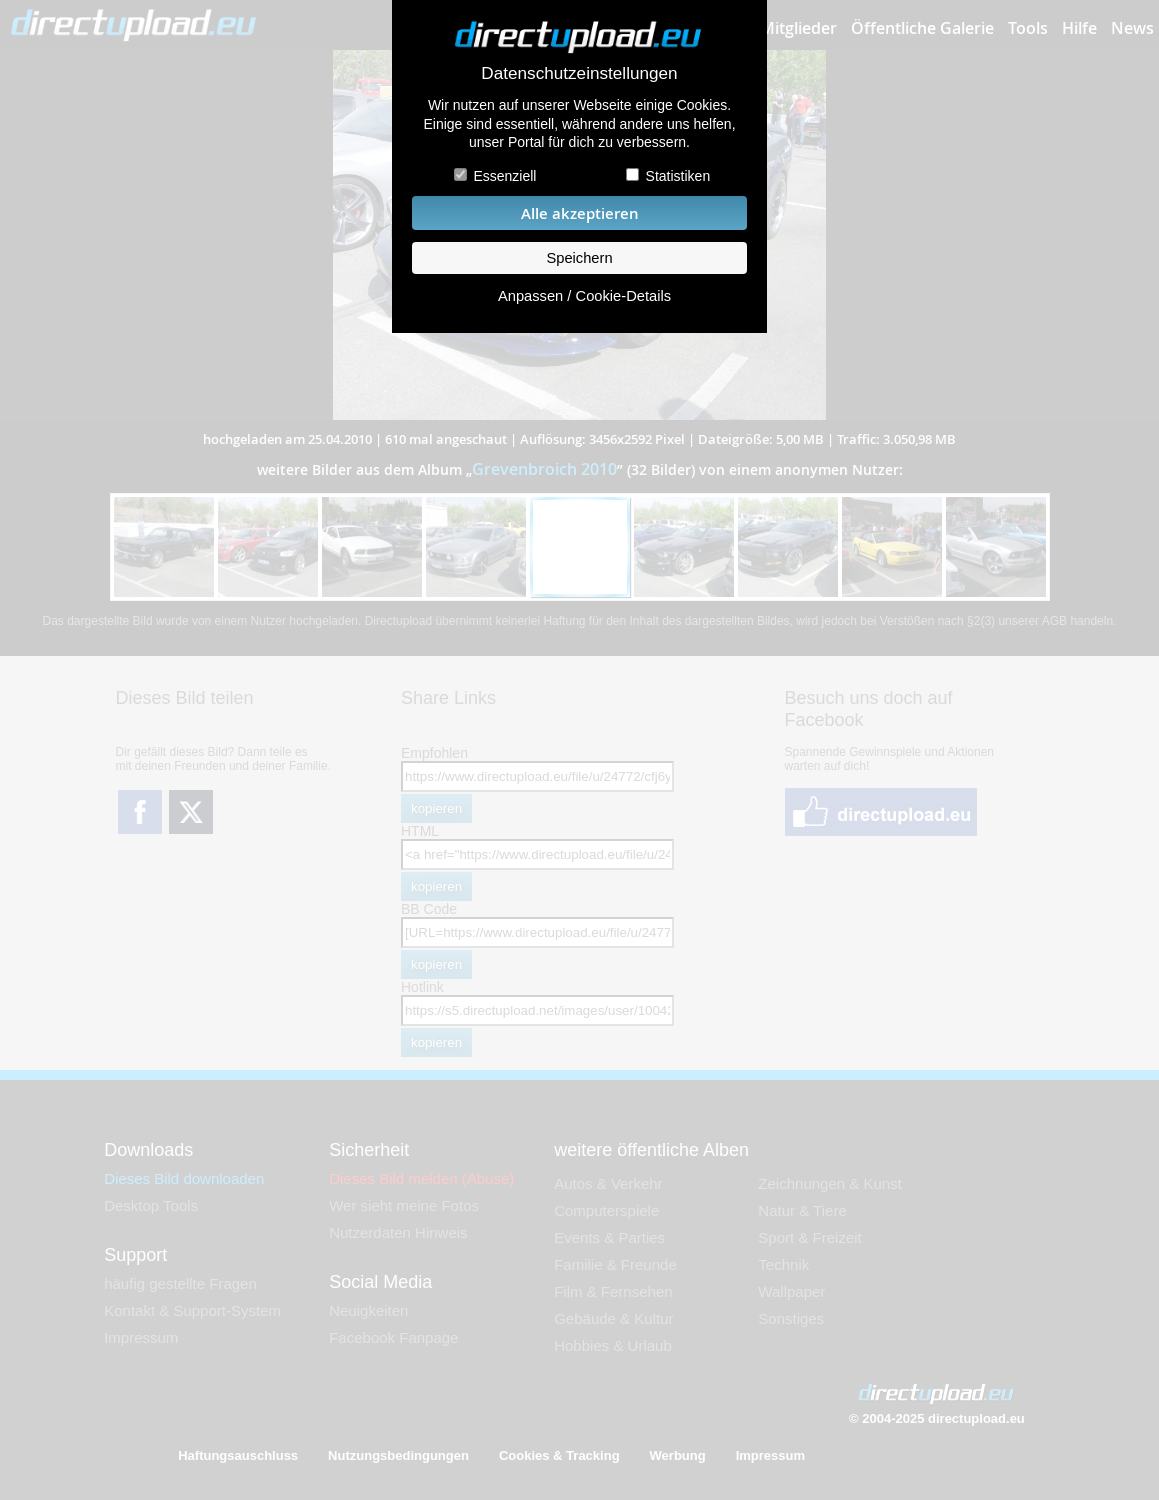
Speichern (579, 258)
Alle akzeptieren (580, 213)
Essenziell (504, 176)
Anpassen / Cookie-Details (584, 296)
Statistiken (678, 176)
